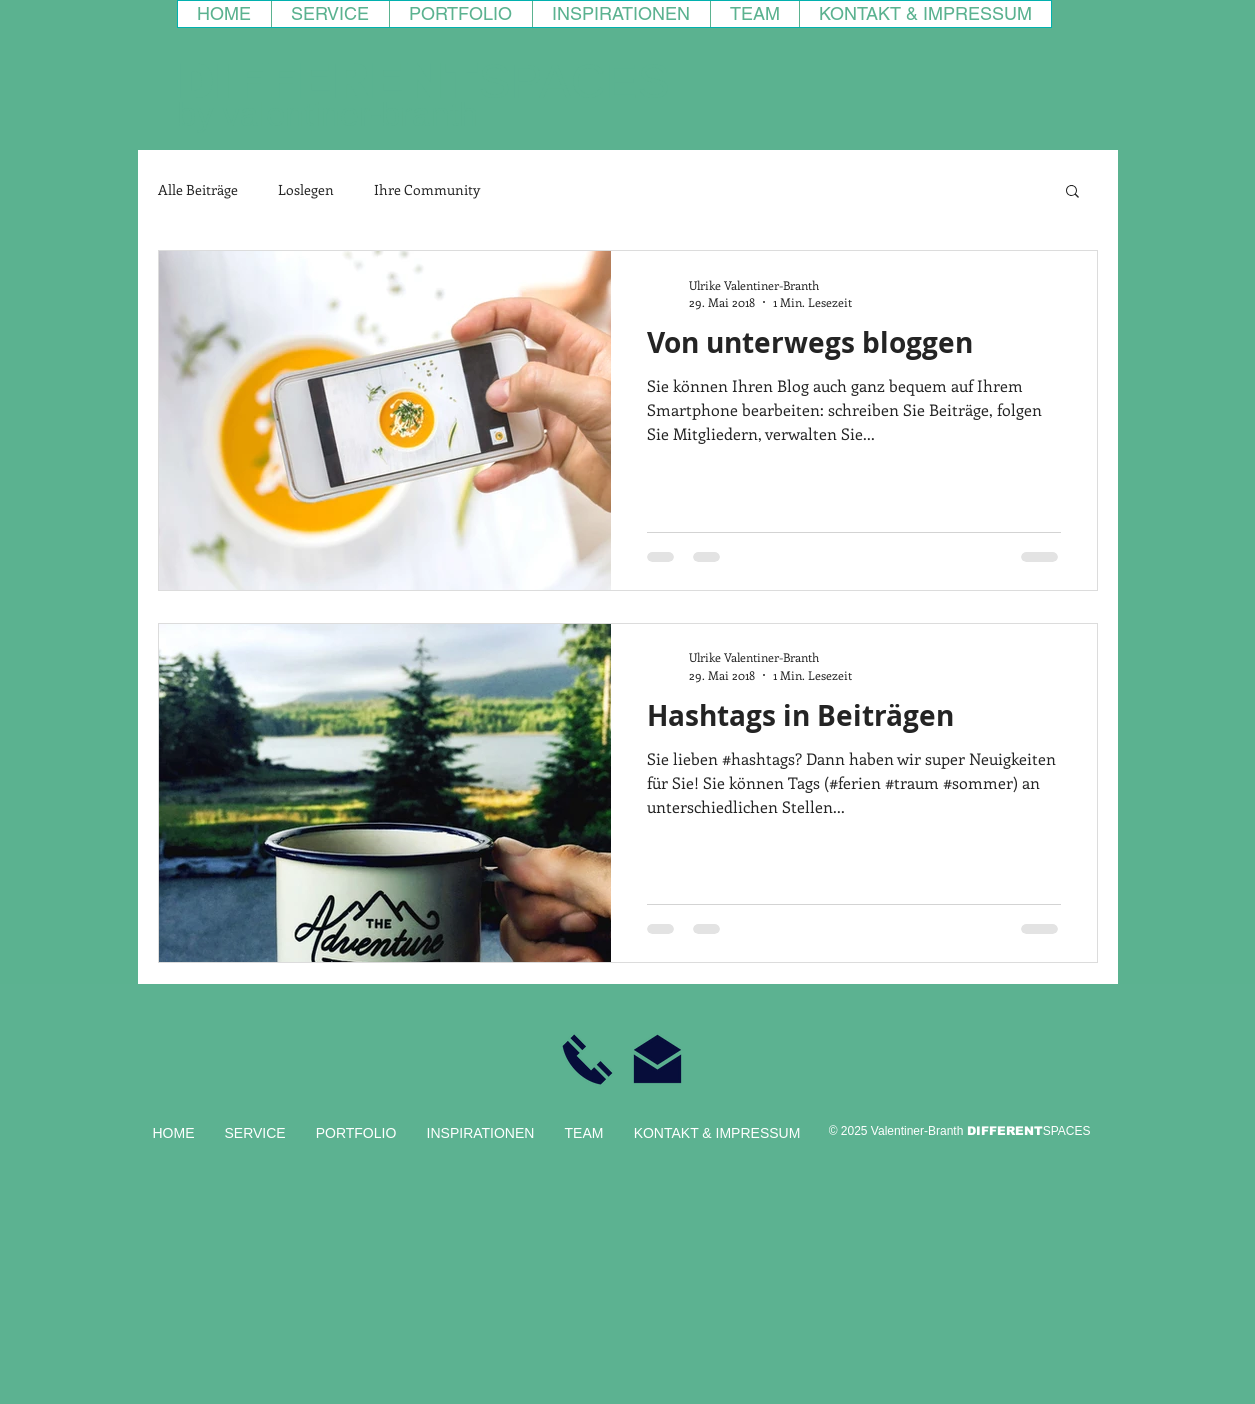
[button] (1072, 192)
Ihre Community (427, 189)
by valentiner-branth (328, 114)
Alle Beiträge (198, 189)
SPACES (574, 81)
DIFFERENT (328, 81)
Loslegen (306, 189)
